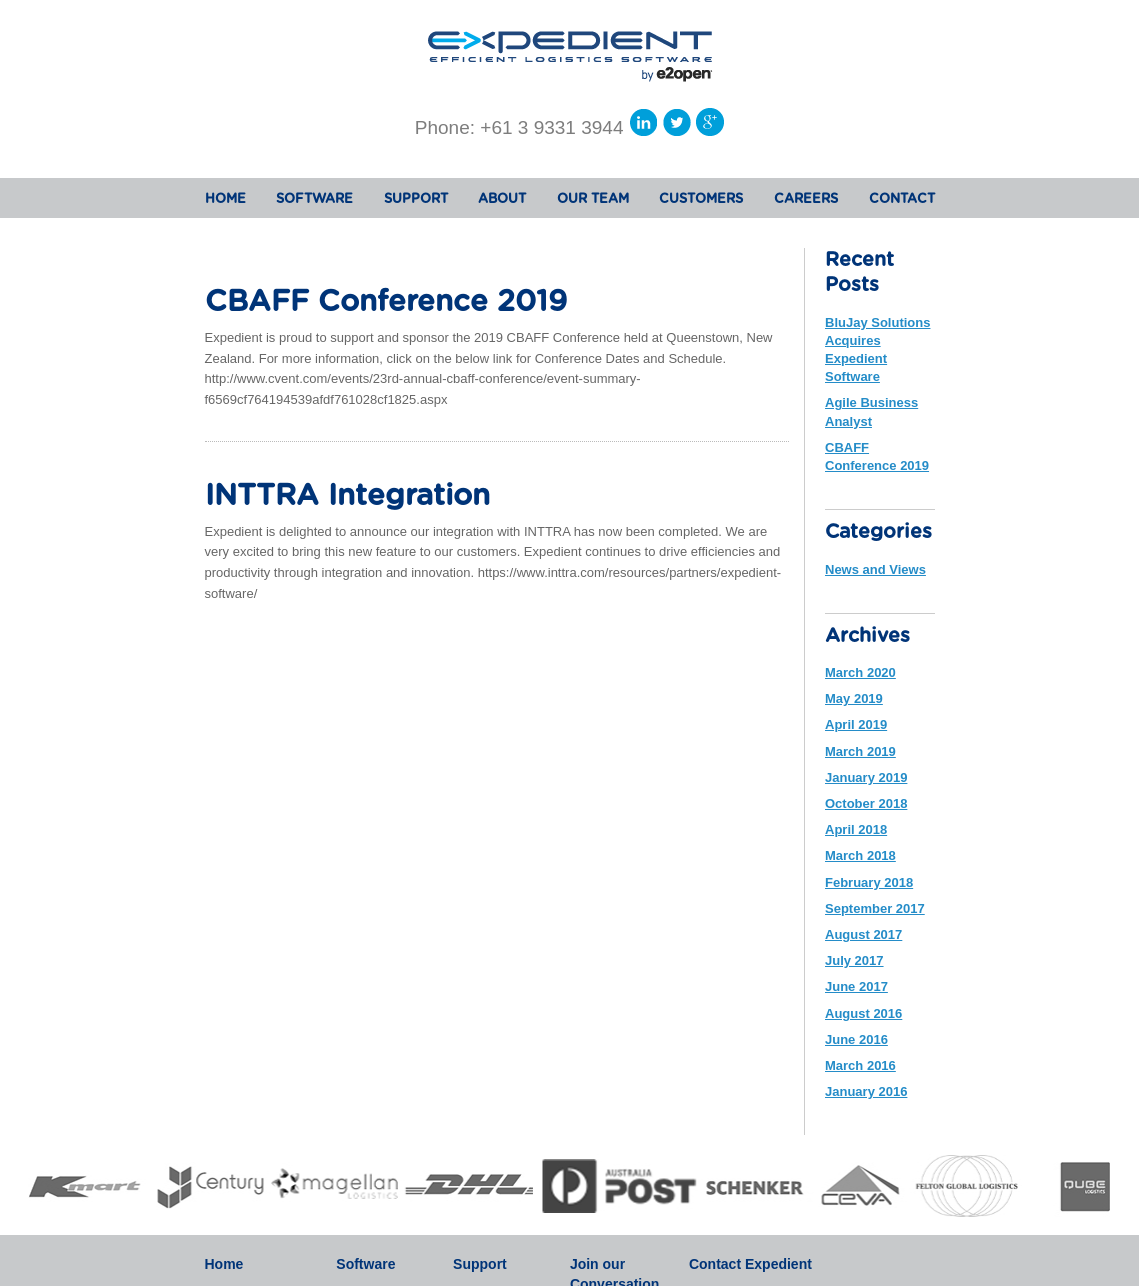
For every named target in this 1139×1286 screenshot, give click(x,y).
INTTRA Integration (347, 496)
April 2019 (856, 724)
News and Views (875, 569)
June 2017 (856, 986)
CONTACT (902, 199)
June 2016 (856, 1039)
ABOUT (502, 199)
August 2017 (863, 934)
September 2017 (875, 908)
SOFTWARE (314, 199)
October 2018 (866, 803)
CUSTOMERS (701, 199)
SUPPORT (416, 199)
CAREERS (806, 199)
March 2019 (860, 751)
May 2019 (854, 698)
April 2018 (856, 829)
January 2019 (866, 777)
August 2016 (863, 1013)
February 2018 (869, 882)
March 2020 (860, 672)
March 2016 (860, 1065)
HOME (225, 199)
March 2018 (860, 855)
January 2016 (866, 1091)
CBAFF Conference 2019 (386, 302)
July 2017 (854, 960)
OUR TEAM (593, 199)
